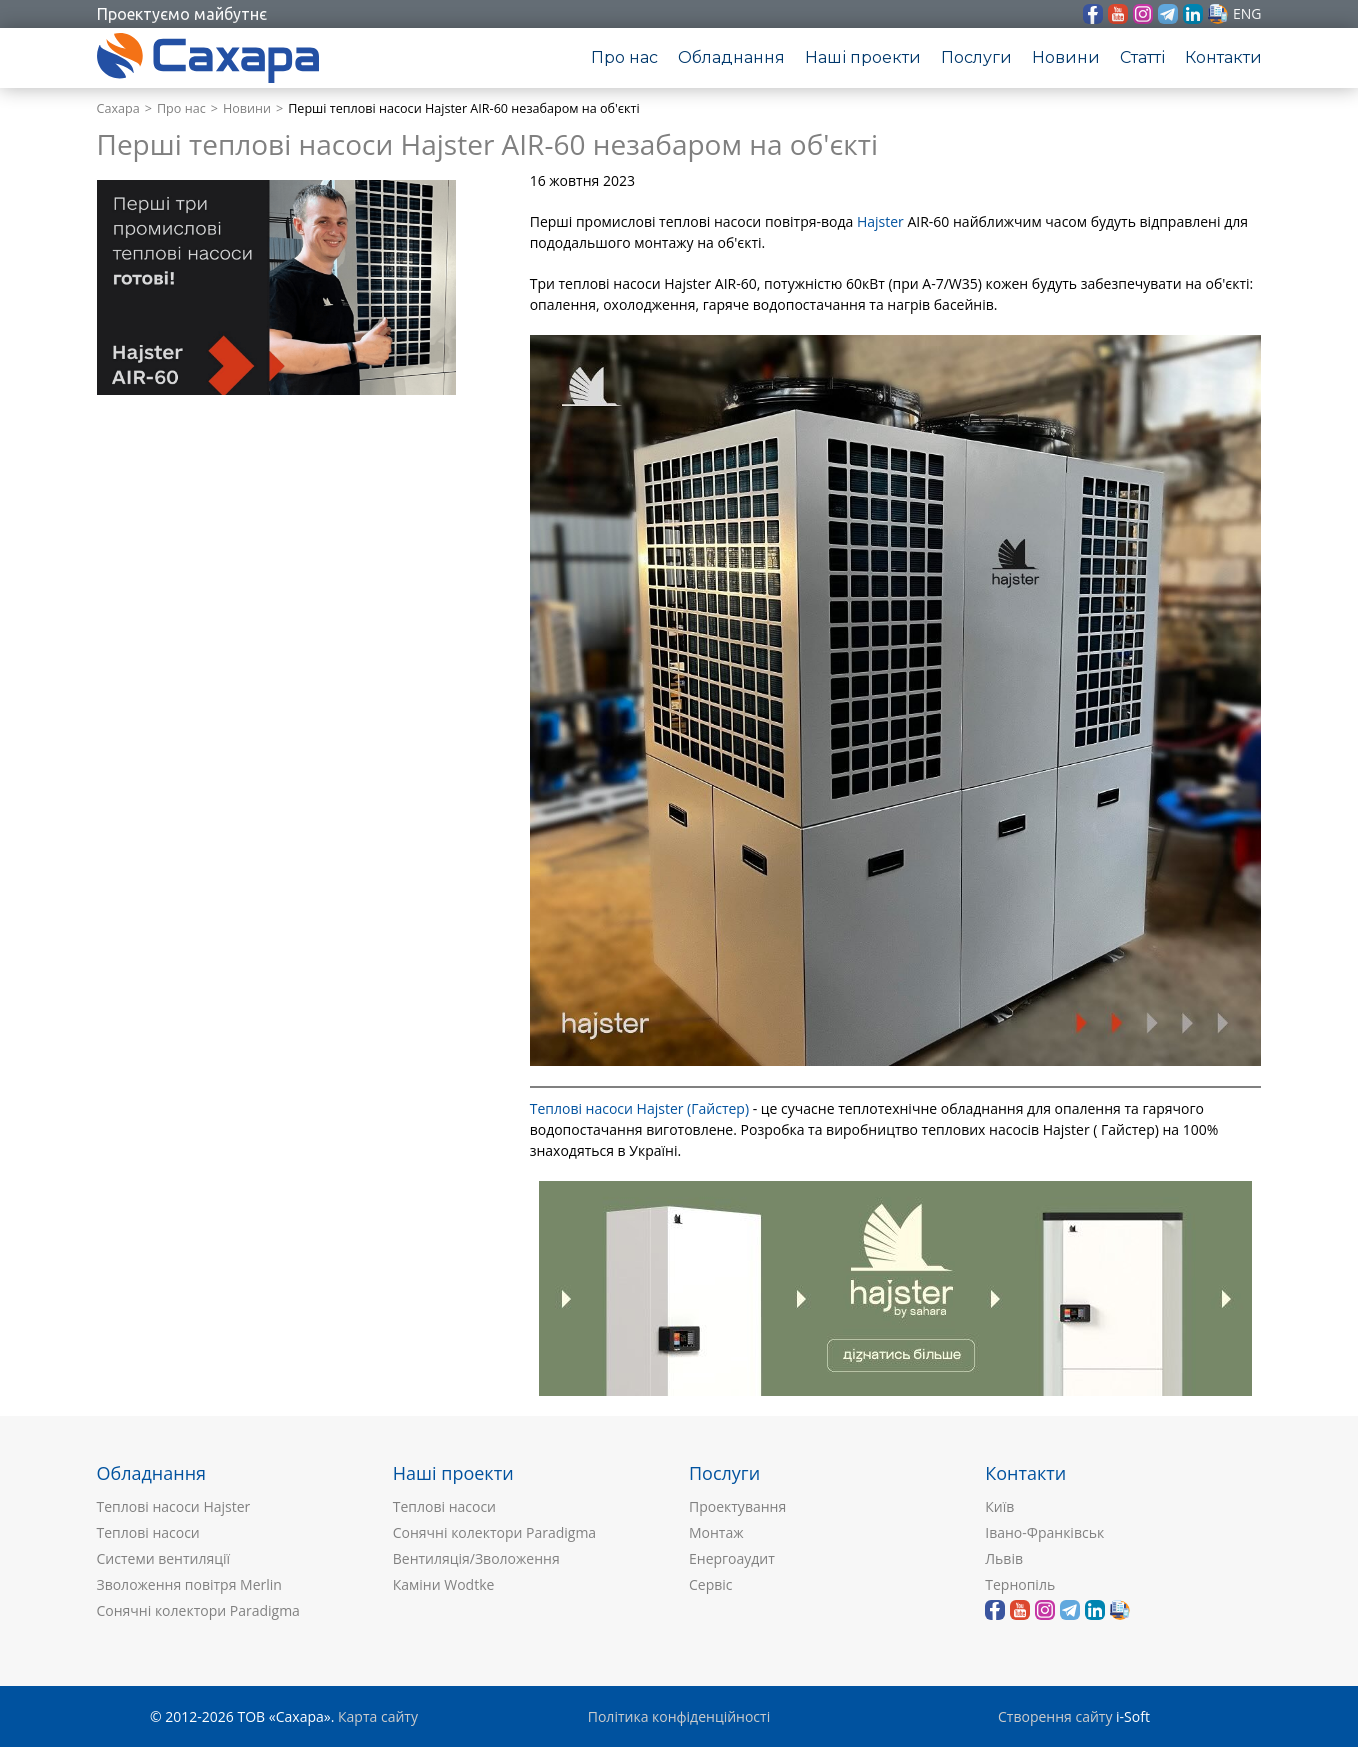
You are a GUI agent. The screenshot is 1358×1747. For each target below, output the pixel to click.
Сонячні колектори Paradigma (198, 1610)
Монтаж (716, 1532)
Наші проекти (863, 57)
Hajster (880, 221)
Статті (1142, 57)
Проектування (737, 1506)
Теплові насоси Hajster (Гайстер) (639, 1108)
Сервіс (711, 1584)
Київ (999, 1506)
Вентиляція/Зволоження (476, 1558)
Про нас (624, 57)
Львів (1004, 1558)
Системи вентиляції (164, 1558)
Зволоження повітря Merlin (189, 1584)
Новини (1066, 57)
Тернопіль (1020, 1584)
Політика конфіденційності (679, 1716)
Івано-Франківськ (1044, 1532)
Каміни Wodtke (444, 1584)
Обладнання (731, 57)
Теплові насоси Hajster (174, 1506)
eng (1247, 13)
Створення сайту (1055, 1716)
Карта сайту (378, 1716)
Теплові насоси (148, 1532)
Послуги (976, 57)
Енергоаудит (732, 1558)
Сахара (118, 108)
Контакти (1223, 57)
